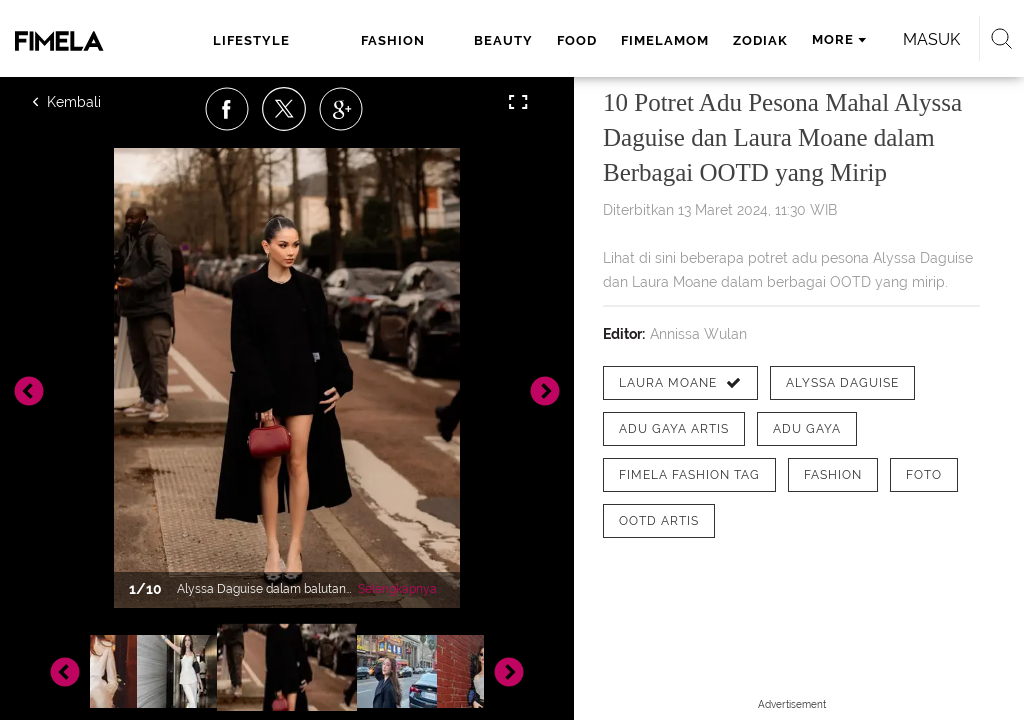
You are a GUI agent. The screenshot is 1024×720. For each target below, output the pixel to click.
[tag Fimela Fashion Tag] (689, 475)
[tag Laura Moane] (680, 383)
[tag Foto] (924, 475)
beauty (503, 40)
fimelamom (665, 40)
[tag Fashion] (833, 475)
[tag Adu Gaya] (807, 429)
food (577, 40)
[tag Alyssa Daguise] (842, 383)
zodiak (760, 40)
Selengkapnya (397, 589)
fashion (393, 40)
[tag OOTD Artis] (659, 521)
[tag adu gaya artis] (674, 429)
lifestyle (251, 40)
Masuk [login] (931, 39)
